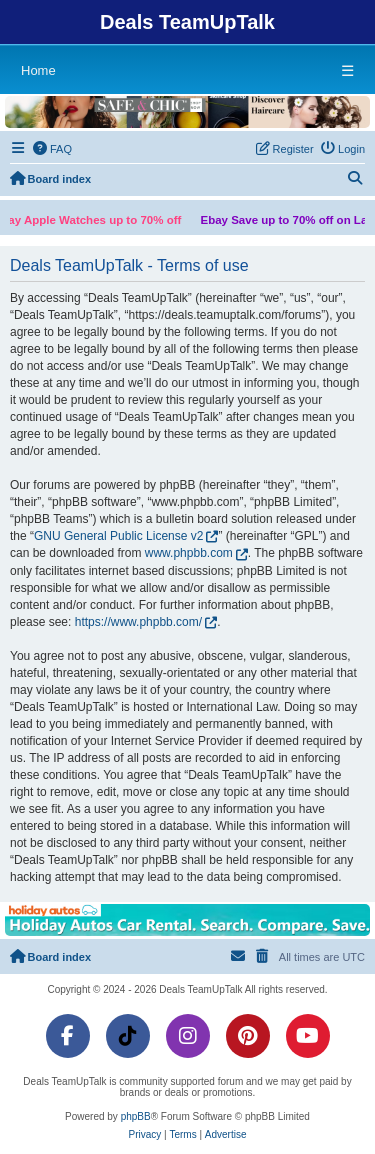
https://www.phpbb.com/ (138, 622)
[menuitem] (53, 149)
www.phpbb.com (189, 553)
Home (38, 70)
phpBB (136, 1116)
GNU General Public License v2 (118, 536)
